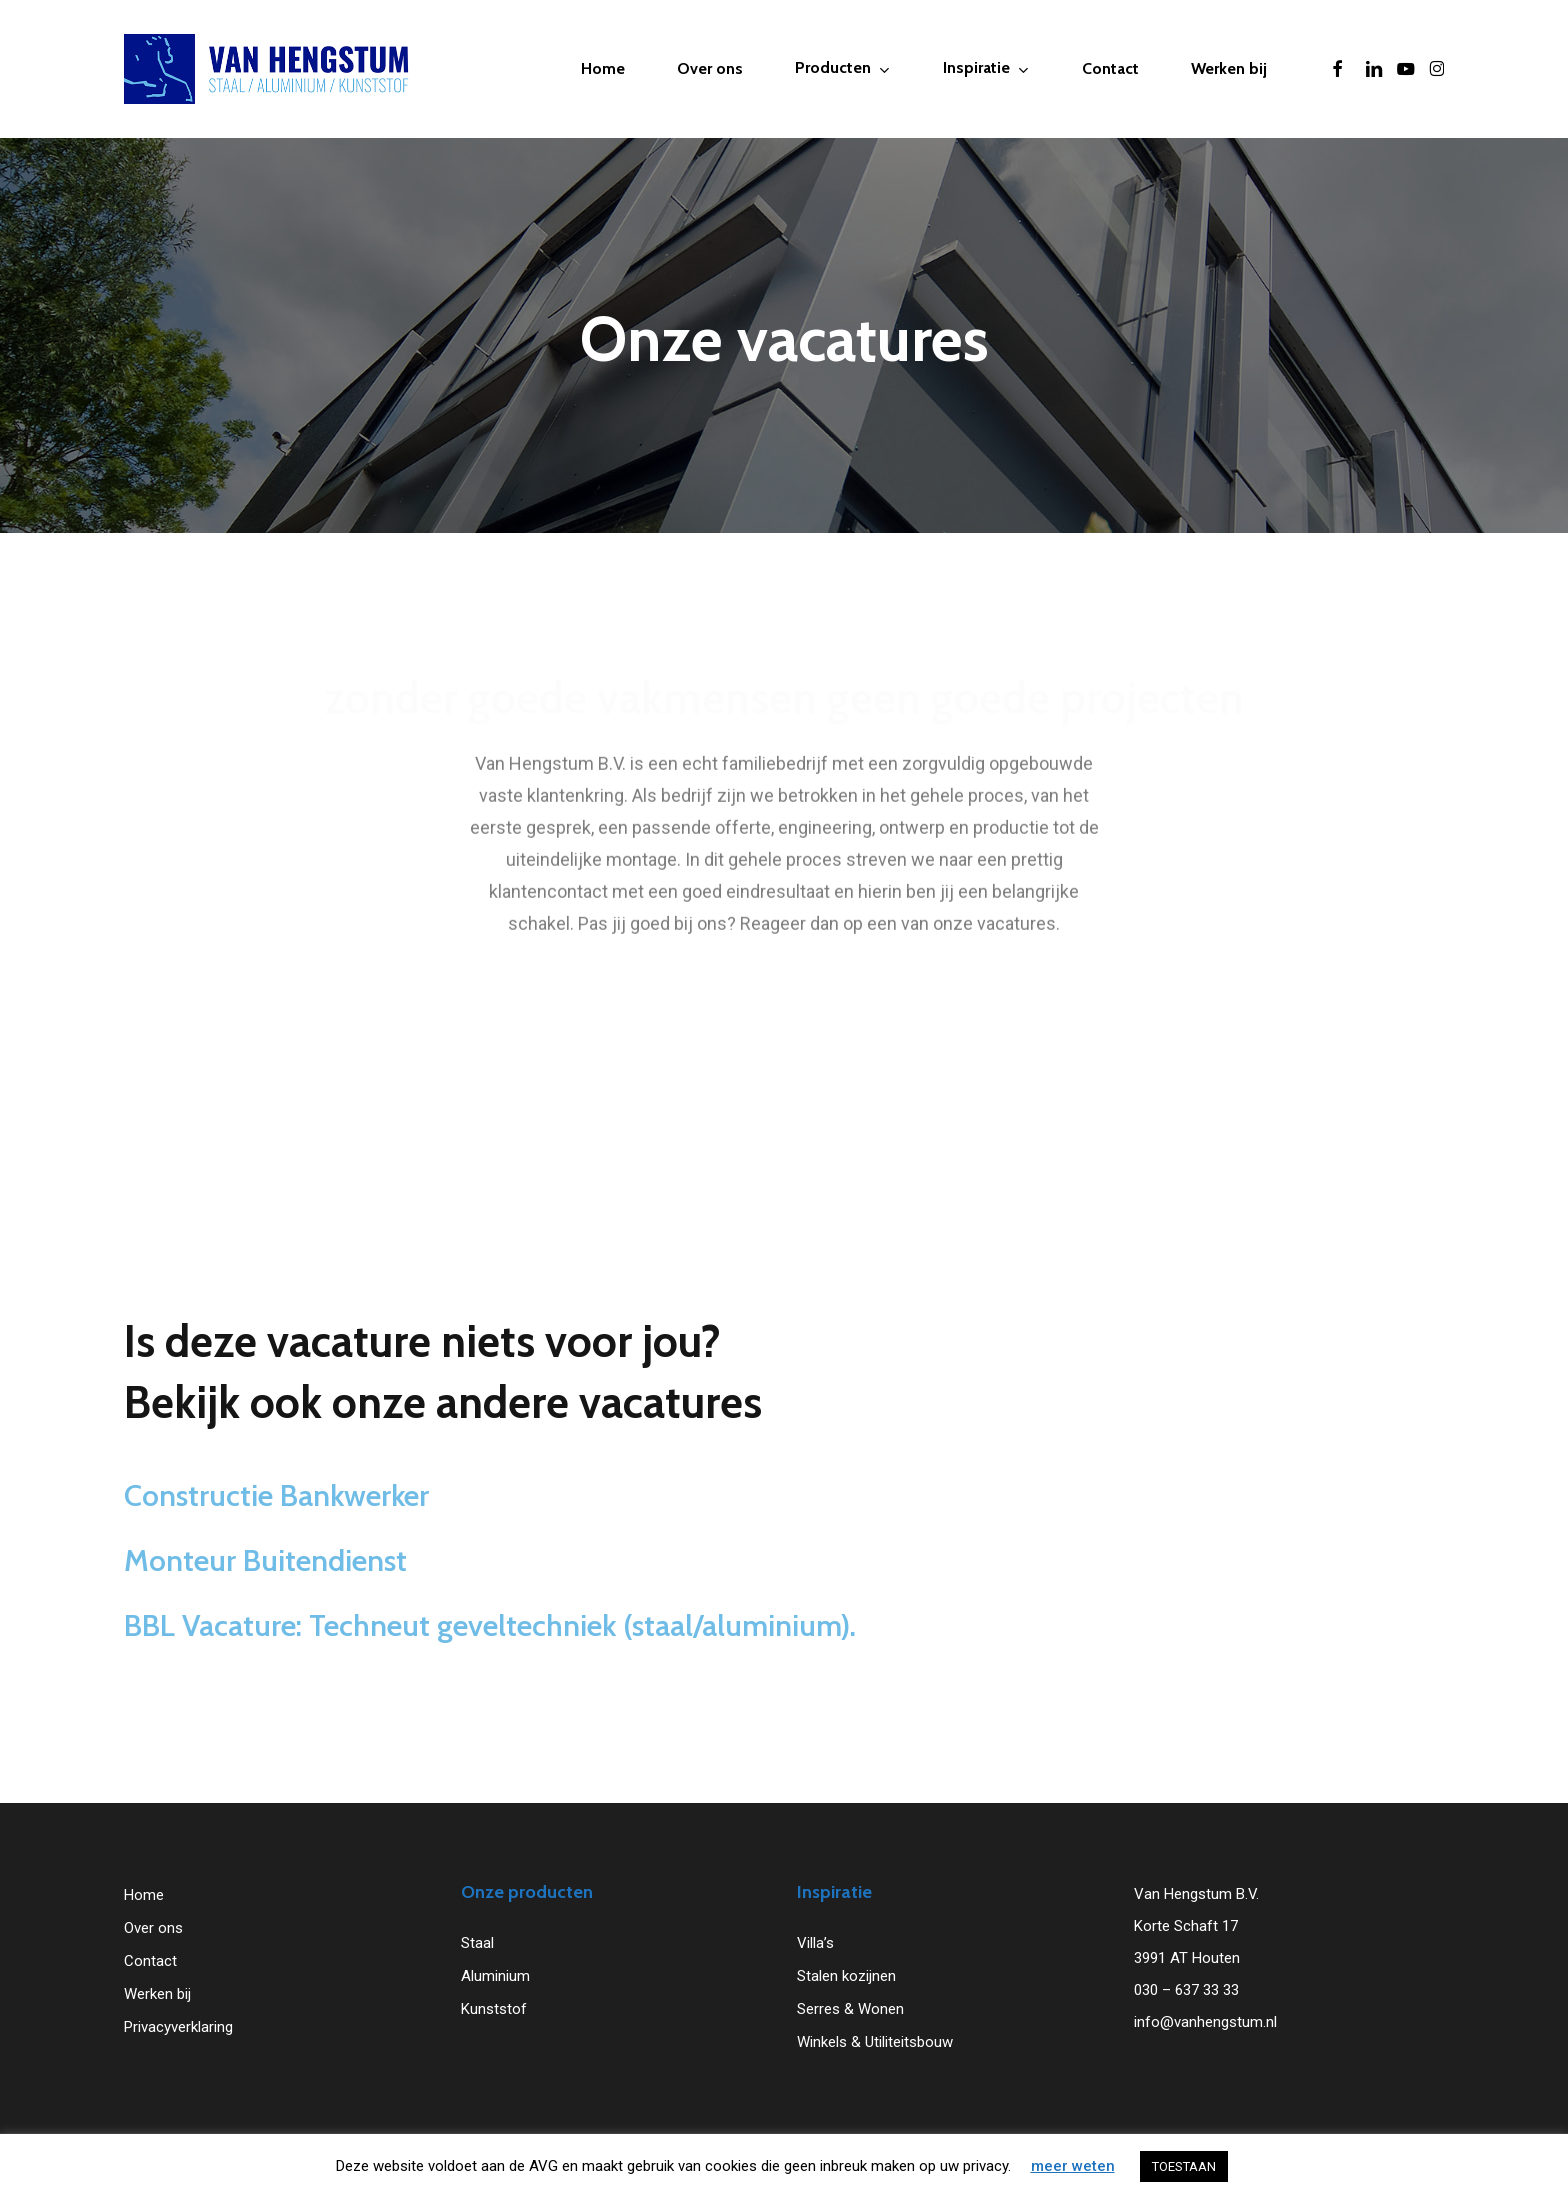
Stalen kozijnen (846, 1976)
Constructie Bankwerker (276, 1536)
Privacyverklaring (178, 2027)
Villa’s (815, 1943)
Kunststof (494, 2009)
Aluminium (495, 1976)
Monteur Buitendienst (265, 1601)
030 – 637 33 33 (1186, 1990)
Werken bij (157, 1994)
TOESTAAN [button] (1184, 2166)
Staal (477, 1943)
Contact (150, 1961)
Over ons (153, 1928)
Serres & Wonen (850, 2009)
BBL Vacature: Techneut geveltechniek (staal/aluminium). (490, 1666)
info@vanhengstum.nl (1205, 2022)
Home (144, 1895)
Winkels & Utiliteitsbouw (875, 2042)
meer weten (1073, 2166)
